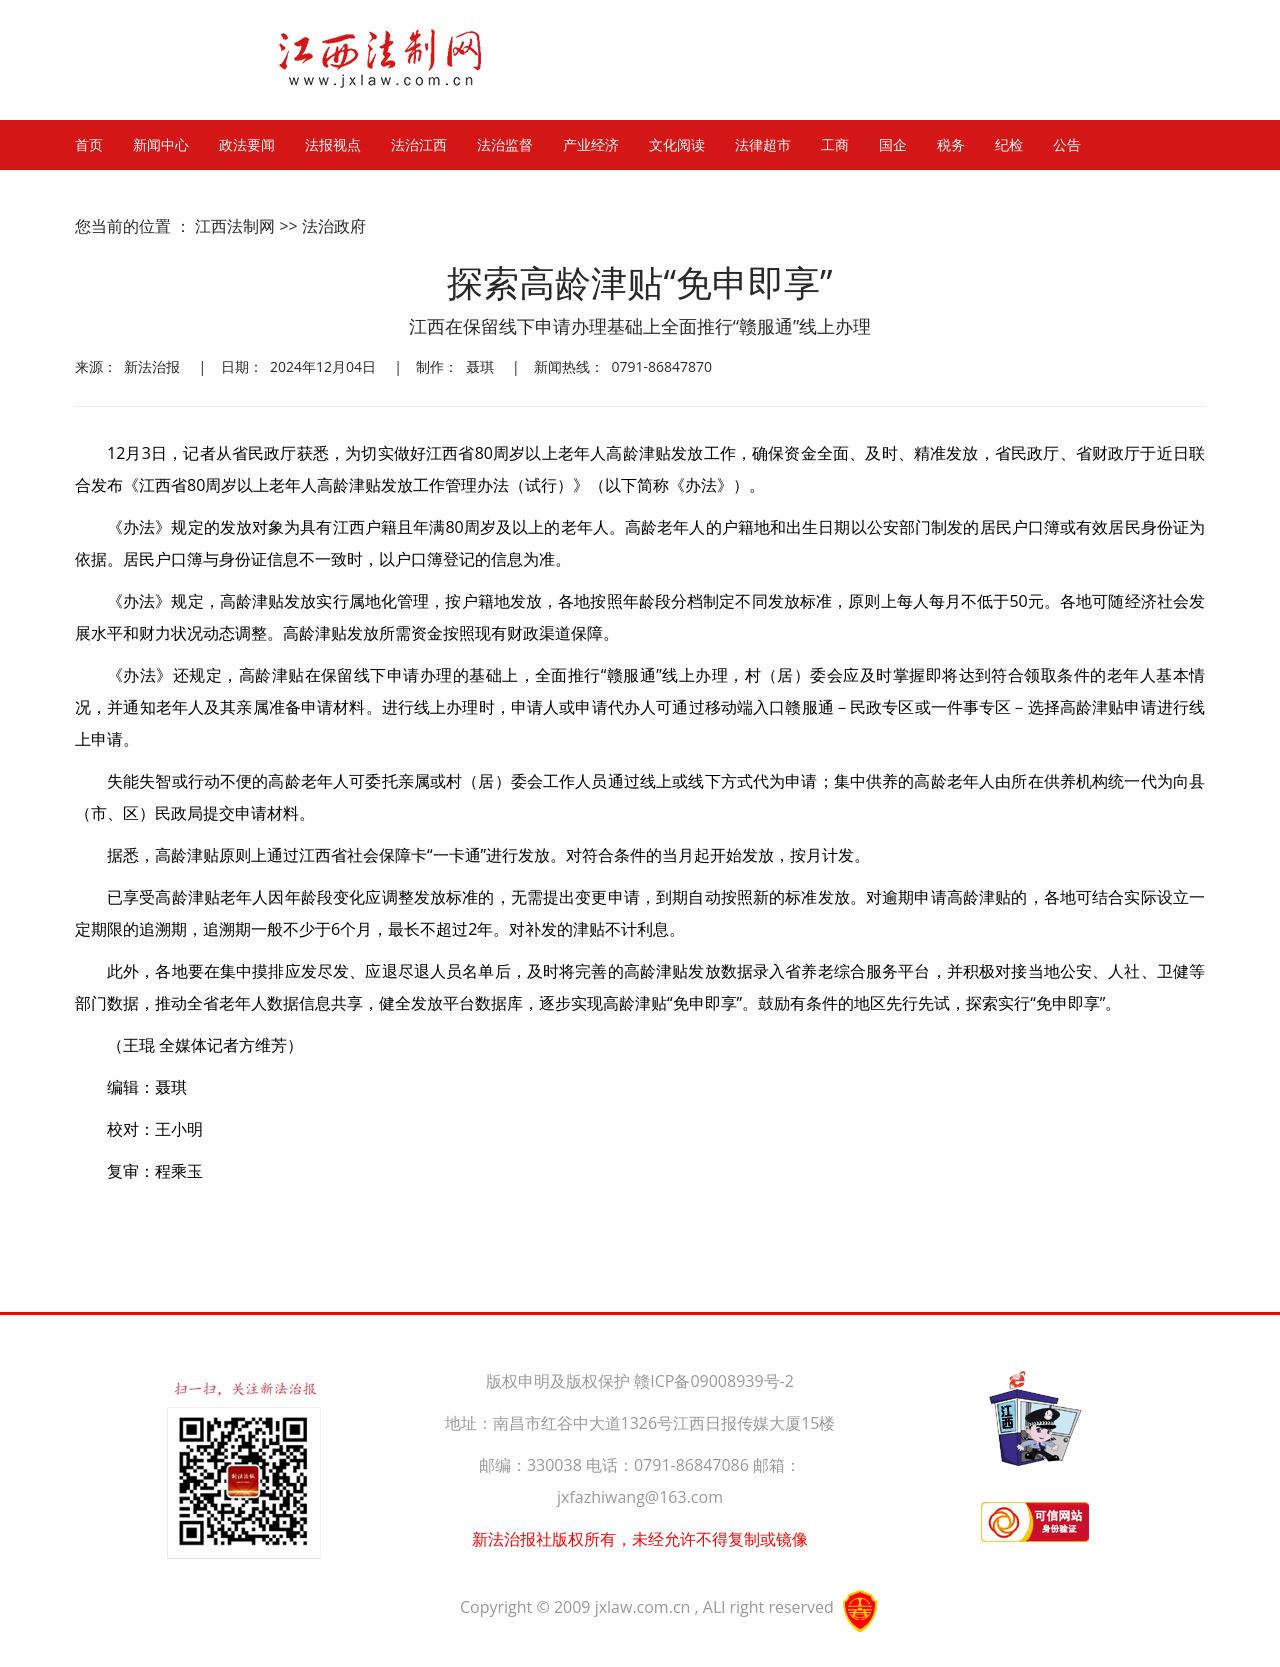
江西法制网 (235, 226)
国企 (893, 145)
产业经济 (591, 145)
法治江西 (419, 145)
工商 (835, 145)
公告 (1067, 145)
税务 (951, 145)
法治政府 (334, 226)
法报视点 (333, 145)
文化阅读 (677, 145)
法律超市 (763, 145)
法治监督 (505, 145)
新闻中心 (161, 145)
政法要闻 (247, 145)
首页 (89, 145)
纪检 (1009, 145)
